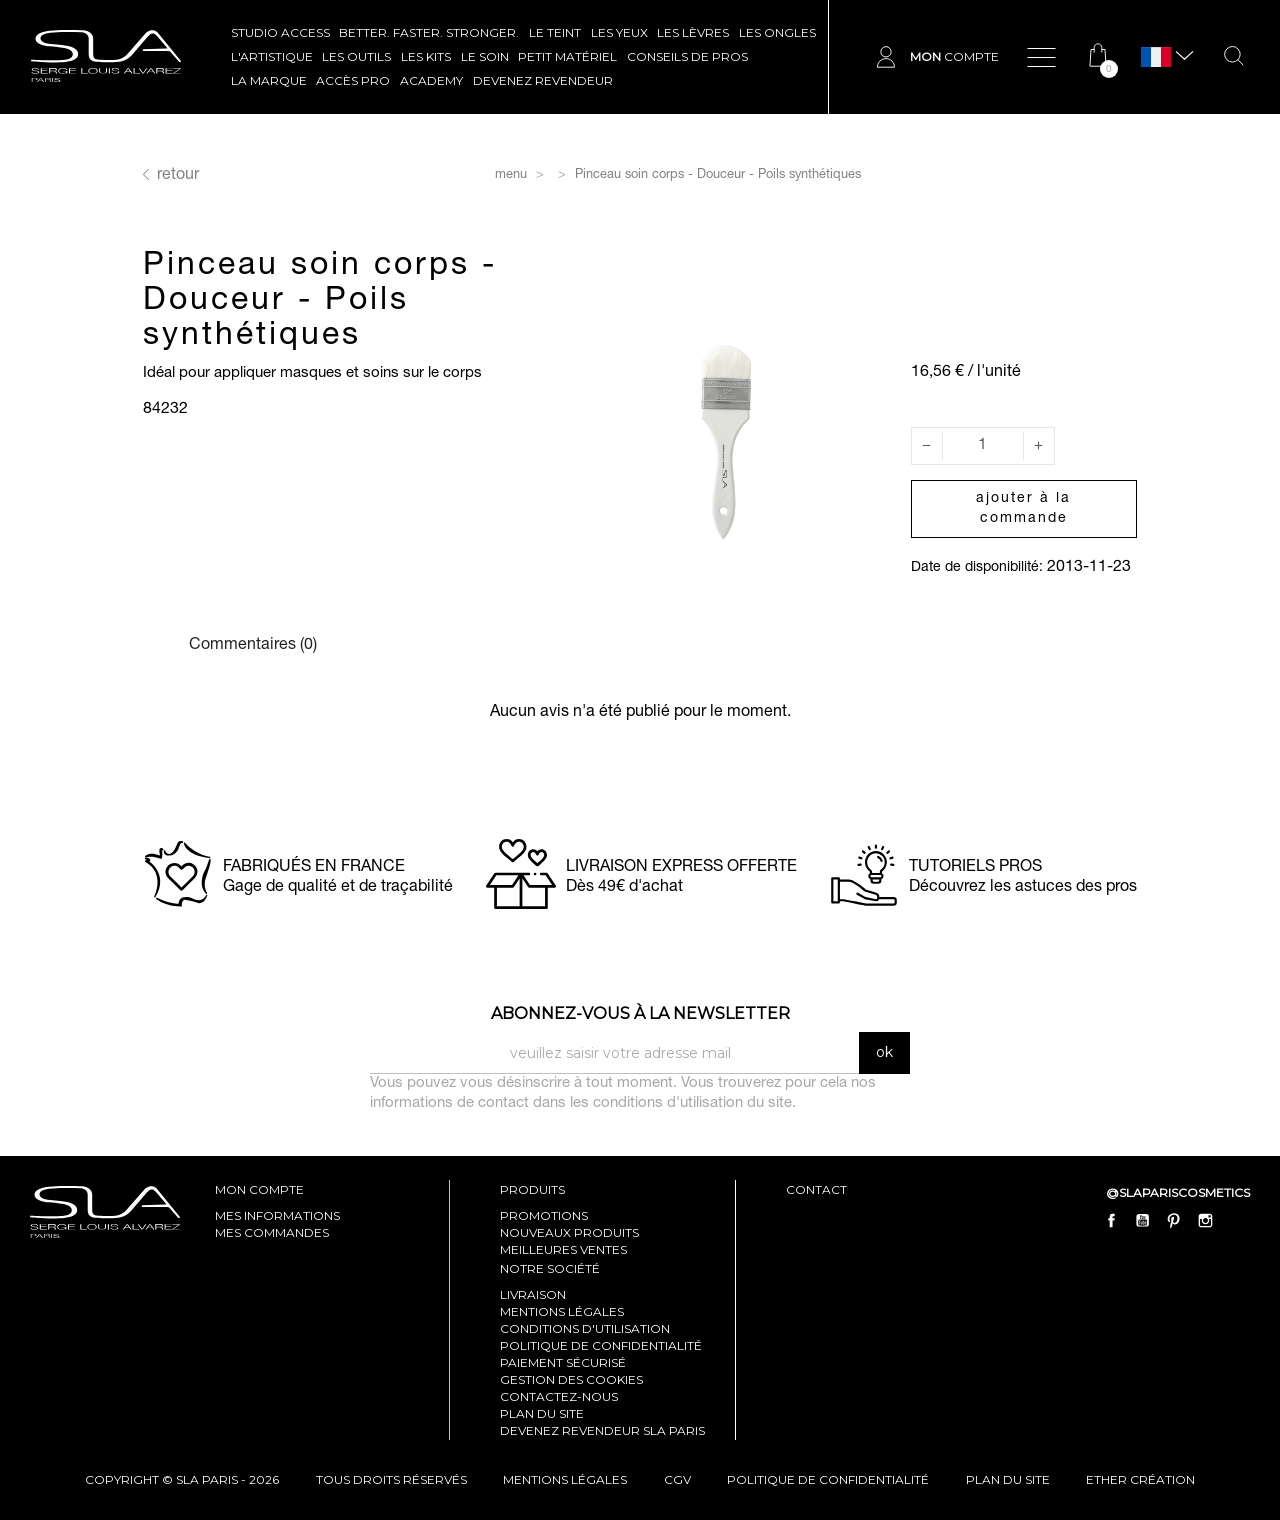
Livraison (533, 1294)
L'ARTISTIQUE (272, 56)
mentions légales (565, 1479)
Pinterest (1174, 1221)
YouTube (1143, 1221)
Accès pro (353, 80)
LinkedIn (1236, 1221)
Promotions (544, 1215)
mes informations (277, 1215)
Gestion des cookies (571, 1379)
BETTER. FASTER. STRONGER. (429, 32)
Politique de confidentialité (601, 1345)
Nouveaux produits (569, 1232)
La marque (269, 80)
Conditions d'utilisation (585, 1328)
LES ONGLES (777, 32)
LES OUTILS (356, 56)
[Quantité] (983, 446)
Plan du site (542, 1413)
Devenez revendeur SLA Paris (602, 1430)
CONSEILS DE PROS (687, 56)
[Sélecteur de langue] (1156, 57)
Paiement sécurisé (563, 1362)
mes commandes (272, 1232)
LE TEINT (555, 32)
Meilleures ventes (563, 1249)
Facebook (1112, 1221)
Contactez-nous (559, 1396)
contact (816, 1189)
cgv (677, 1479)
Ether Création (1140, 1479)
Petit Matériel (567, 56)
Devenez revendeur (543, 80)
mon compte (259, 1189)
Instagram (1205, 1221)
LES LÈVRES (693, 32)
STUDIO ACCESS (280, 32)
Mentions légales (562, 1311)
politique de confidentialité (828, 1479)
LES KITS (426, 56)
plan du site (1008, 1479)
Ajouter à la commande (1023, 509)
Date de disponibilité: (977, 568)
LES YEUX (619, 32)
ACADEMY (431, 80)
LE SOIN (485, 56)
